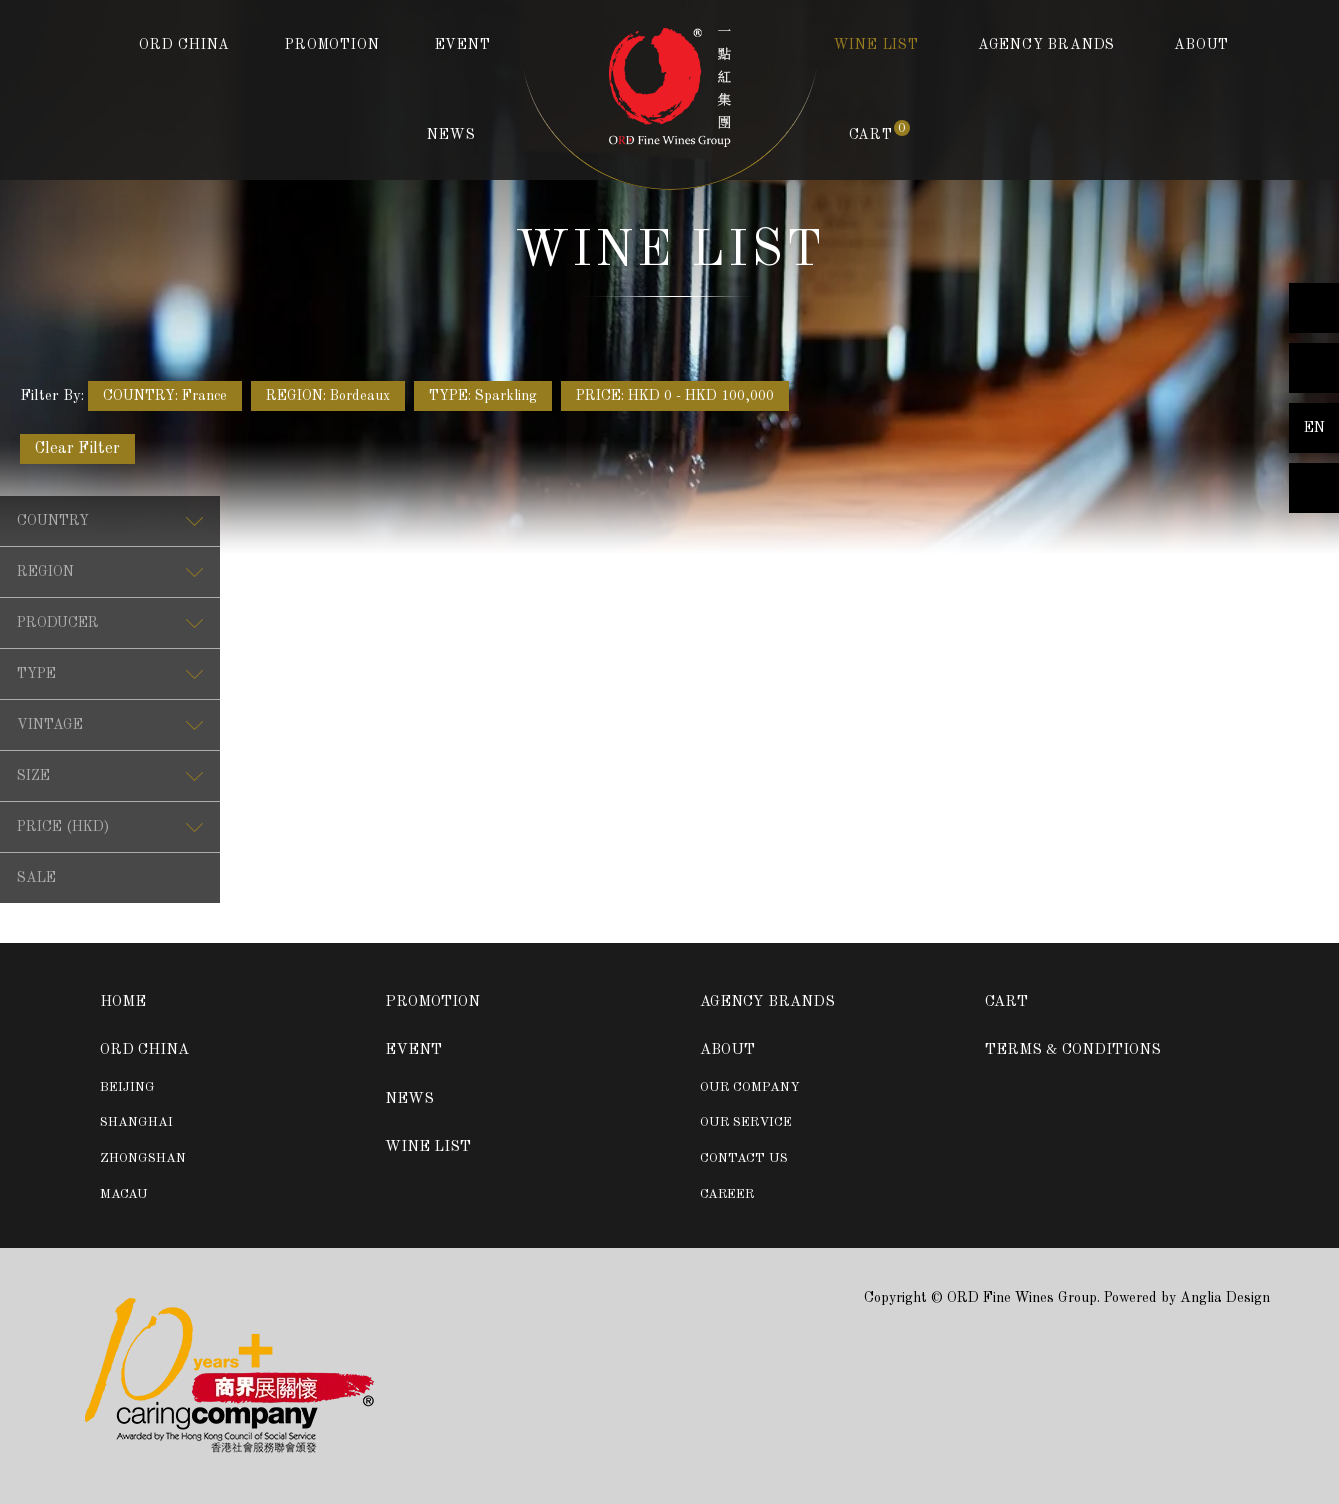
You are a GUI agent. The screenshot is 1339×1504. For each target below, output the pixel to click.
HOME (123, 1002)
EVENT (463, 45)
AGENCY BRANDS (1046, 45)
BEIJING (127, 1087)
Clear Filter (77, 449)
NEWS (451, 135)
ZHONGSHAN (143, 1158)
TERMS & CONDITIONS (1073, 1050)
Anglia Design (1225, 1298)
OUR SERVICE (746, 1122)
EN (1314, 428)
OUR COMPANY (750, 1087)
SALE (36, 878)
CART (879, 133)
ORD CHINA (184, 45)
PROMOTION (332, 45)
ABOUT (1201, 45)
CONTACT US (744, 1158)
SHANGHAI (136, 1122)
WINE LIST (876, 45)
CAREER (727, 1194)
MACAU (124, 1194)
